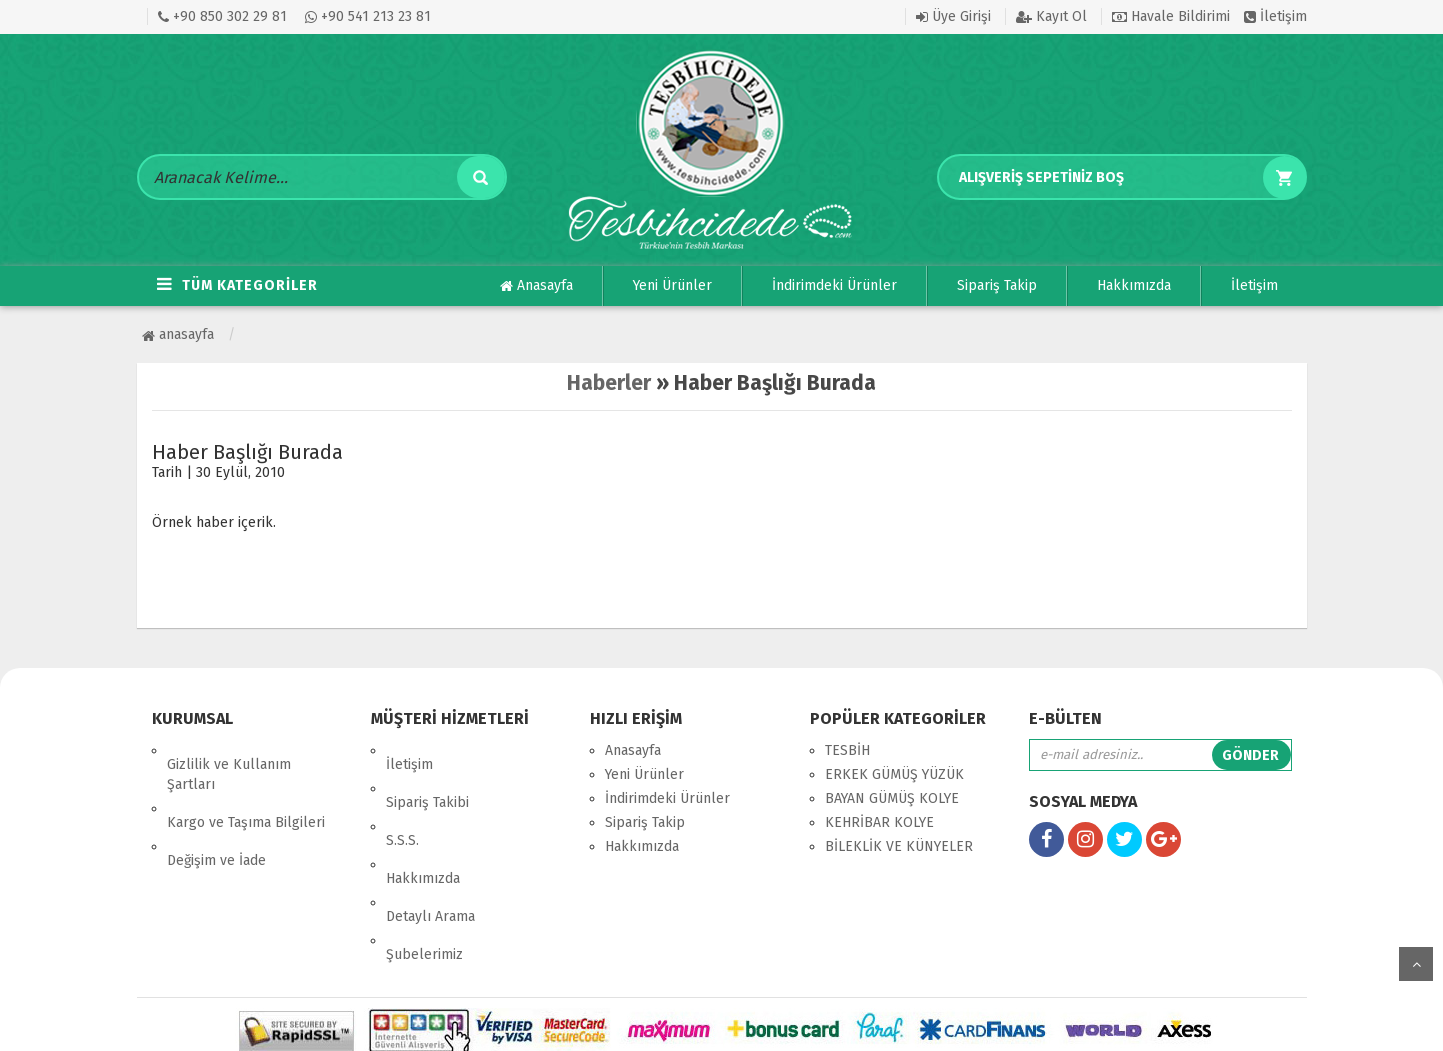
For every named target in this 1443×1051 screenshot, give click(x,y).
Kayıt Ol (1051, 16)
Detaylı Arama (430, 846)
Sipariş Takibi (427, 774)
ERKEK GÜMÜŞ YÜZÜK (894, 774)
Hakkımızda (1134, 285)
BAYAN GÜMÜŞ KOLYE (892, 798)
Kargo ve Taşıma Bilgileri (246, 794)
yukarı (1416, 964)
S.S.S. (402, 798)
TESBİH (847, 750)
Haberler (609, 383)
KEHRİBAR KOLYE (879, 822)
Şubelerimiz (424, 870)
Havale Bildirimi (1171, 16)
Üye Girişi (953, 16)
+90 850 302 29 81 (222, 16)
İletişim (1275, 16)
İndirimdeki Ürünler (834, 285)
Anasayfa (536, 286)
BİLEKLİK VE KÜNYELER (899, 846)
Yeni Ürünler (672, 285)
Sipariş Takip (997, 285)
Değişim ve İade (216, 818)
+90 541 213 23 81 (368, 16)
